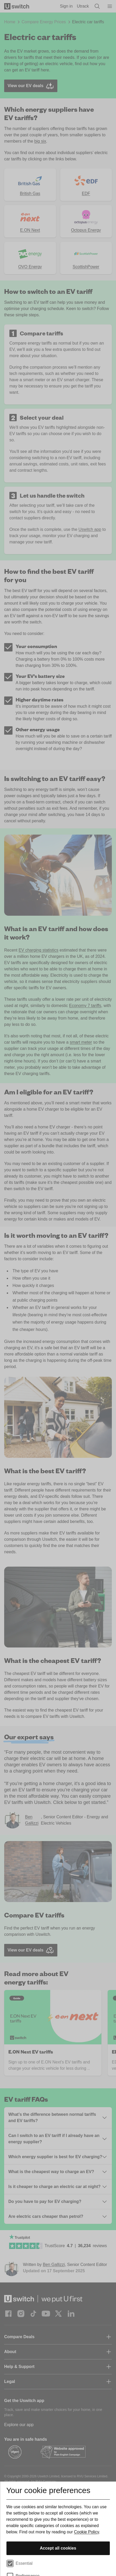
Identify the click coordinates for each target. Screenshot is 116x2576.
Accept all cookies (58, 2548)
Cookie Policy (86, 2532)
